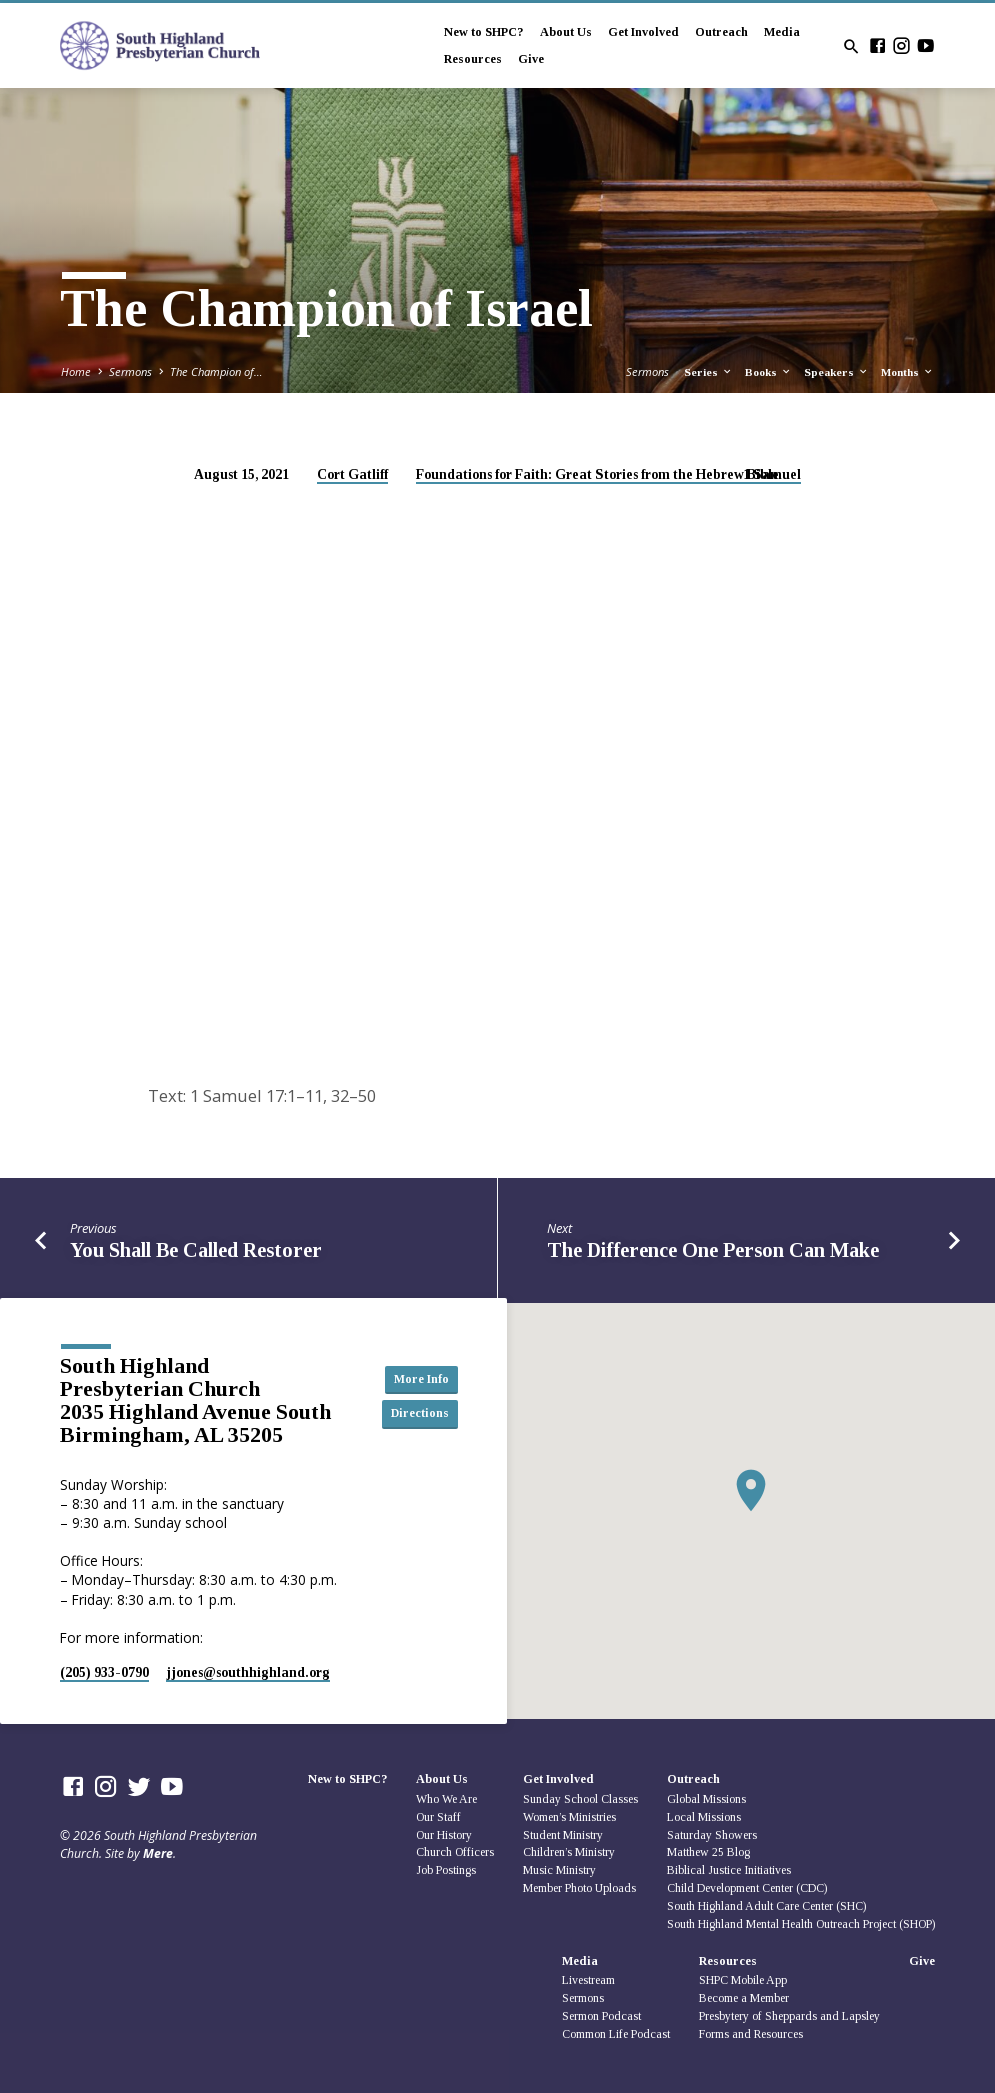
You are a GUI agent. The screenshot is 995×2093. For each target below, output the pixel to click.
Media (782, 32)
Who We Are (446, 1799)
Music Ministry (559, 1870)
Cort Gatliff (352, 474)
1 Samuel (772, 474)
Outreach (721, 32)
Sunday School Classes (580, 1799)
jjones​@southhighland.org (248, 1672)
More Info (413, 1379)
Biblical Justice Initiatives (729, 1870)
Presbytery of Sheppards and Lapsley (789, 2016)
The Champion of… (216, 371)
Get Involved (643, 32)
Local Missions (704, 1817)
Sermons (130, 371)
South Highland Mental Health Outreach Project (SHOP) (801, 1924)
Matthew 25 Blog (708, 1852)
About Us (566, 32)
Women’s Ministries (569, 1817)
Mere (158, 1853)
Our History (444, 1835)
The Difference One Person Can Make (713, 1250)
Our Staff (438, 1817)
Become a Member (744, 1998)
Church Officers (455, 1852)
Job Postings (446, 1870)
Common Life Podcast (616, 2034)
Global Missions (706, 1799)
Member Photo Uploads (579, 1888)
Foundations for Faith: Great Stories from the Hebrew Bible (597, 474)
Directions (413, 1414)
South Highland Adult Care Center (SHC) (766, 1906)
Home (76, 371)
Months (907, 372)
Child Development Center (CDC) (747, 1888)
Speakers (836, 372)
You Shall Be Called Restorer (196, 1250)
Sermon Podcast (601, 2016)
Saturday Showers (712, 1835)
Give (531, 59)
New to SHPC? (484, 32)
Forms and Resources (751, 2034)
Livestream (588, 1980)
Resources (473, 59)
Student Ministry (563, 1835)
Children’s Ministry (569, 1852)
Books (768, 372)
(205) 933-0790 (104, 1672)
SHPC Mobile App (743, 1980)
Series (708, 372)
